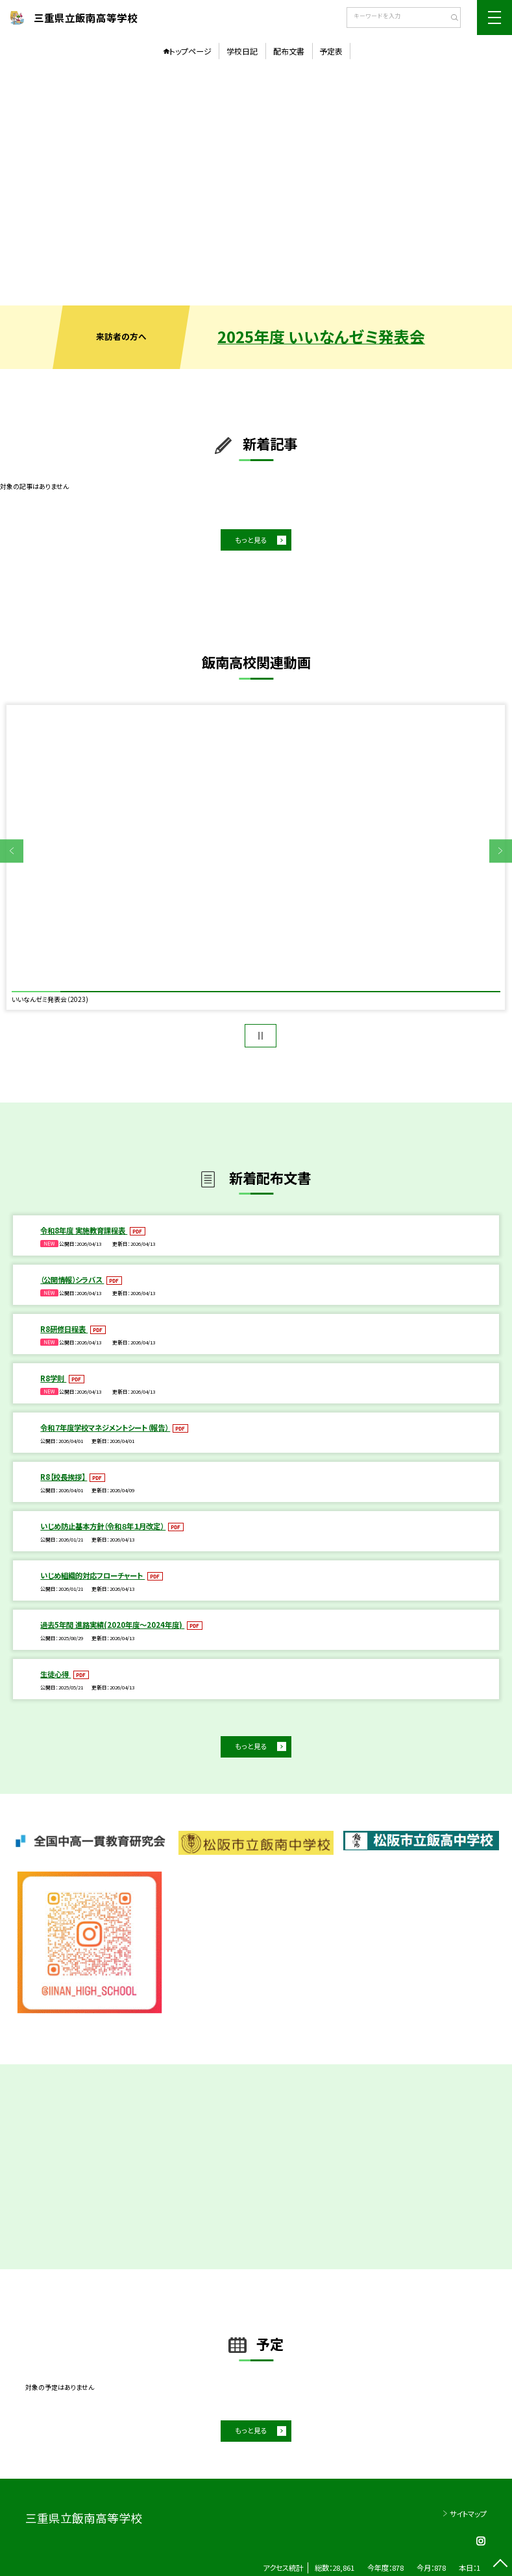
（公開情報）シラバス (72, 1279)
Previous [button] (11, 851)
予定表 (331, 50)
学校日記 (242, 50)
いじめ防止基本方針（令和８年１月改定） (102, 1526)
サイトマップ (468, 2514)
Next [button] (501, 851)
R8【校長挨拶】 (63, 1477)
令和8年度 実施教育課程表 (83, 1230)
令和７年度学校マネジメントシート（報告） (105, 1427)
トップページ (190, 50)
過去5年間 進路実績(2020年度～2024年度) (112, 1624)
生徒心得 (55, 1674)
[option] (256, 185)
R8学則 (53, 1378)
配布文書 (288, 50)
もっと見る (251, 540)
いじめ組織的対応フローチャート (92, 1575)
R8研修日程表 (64, 1329)
